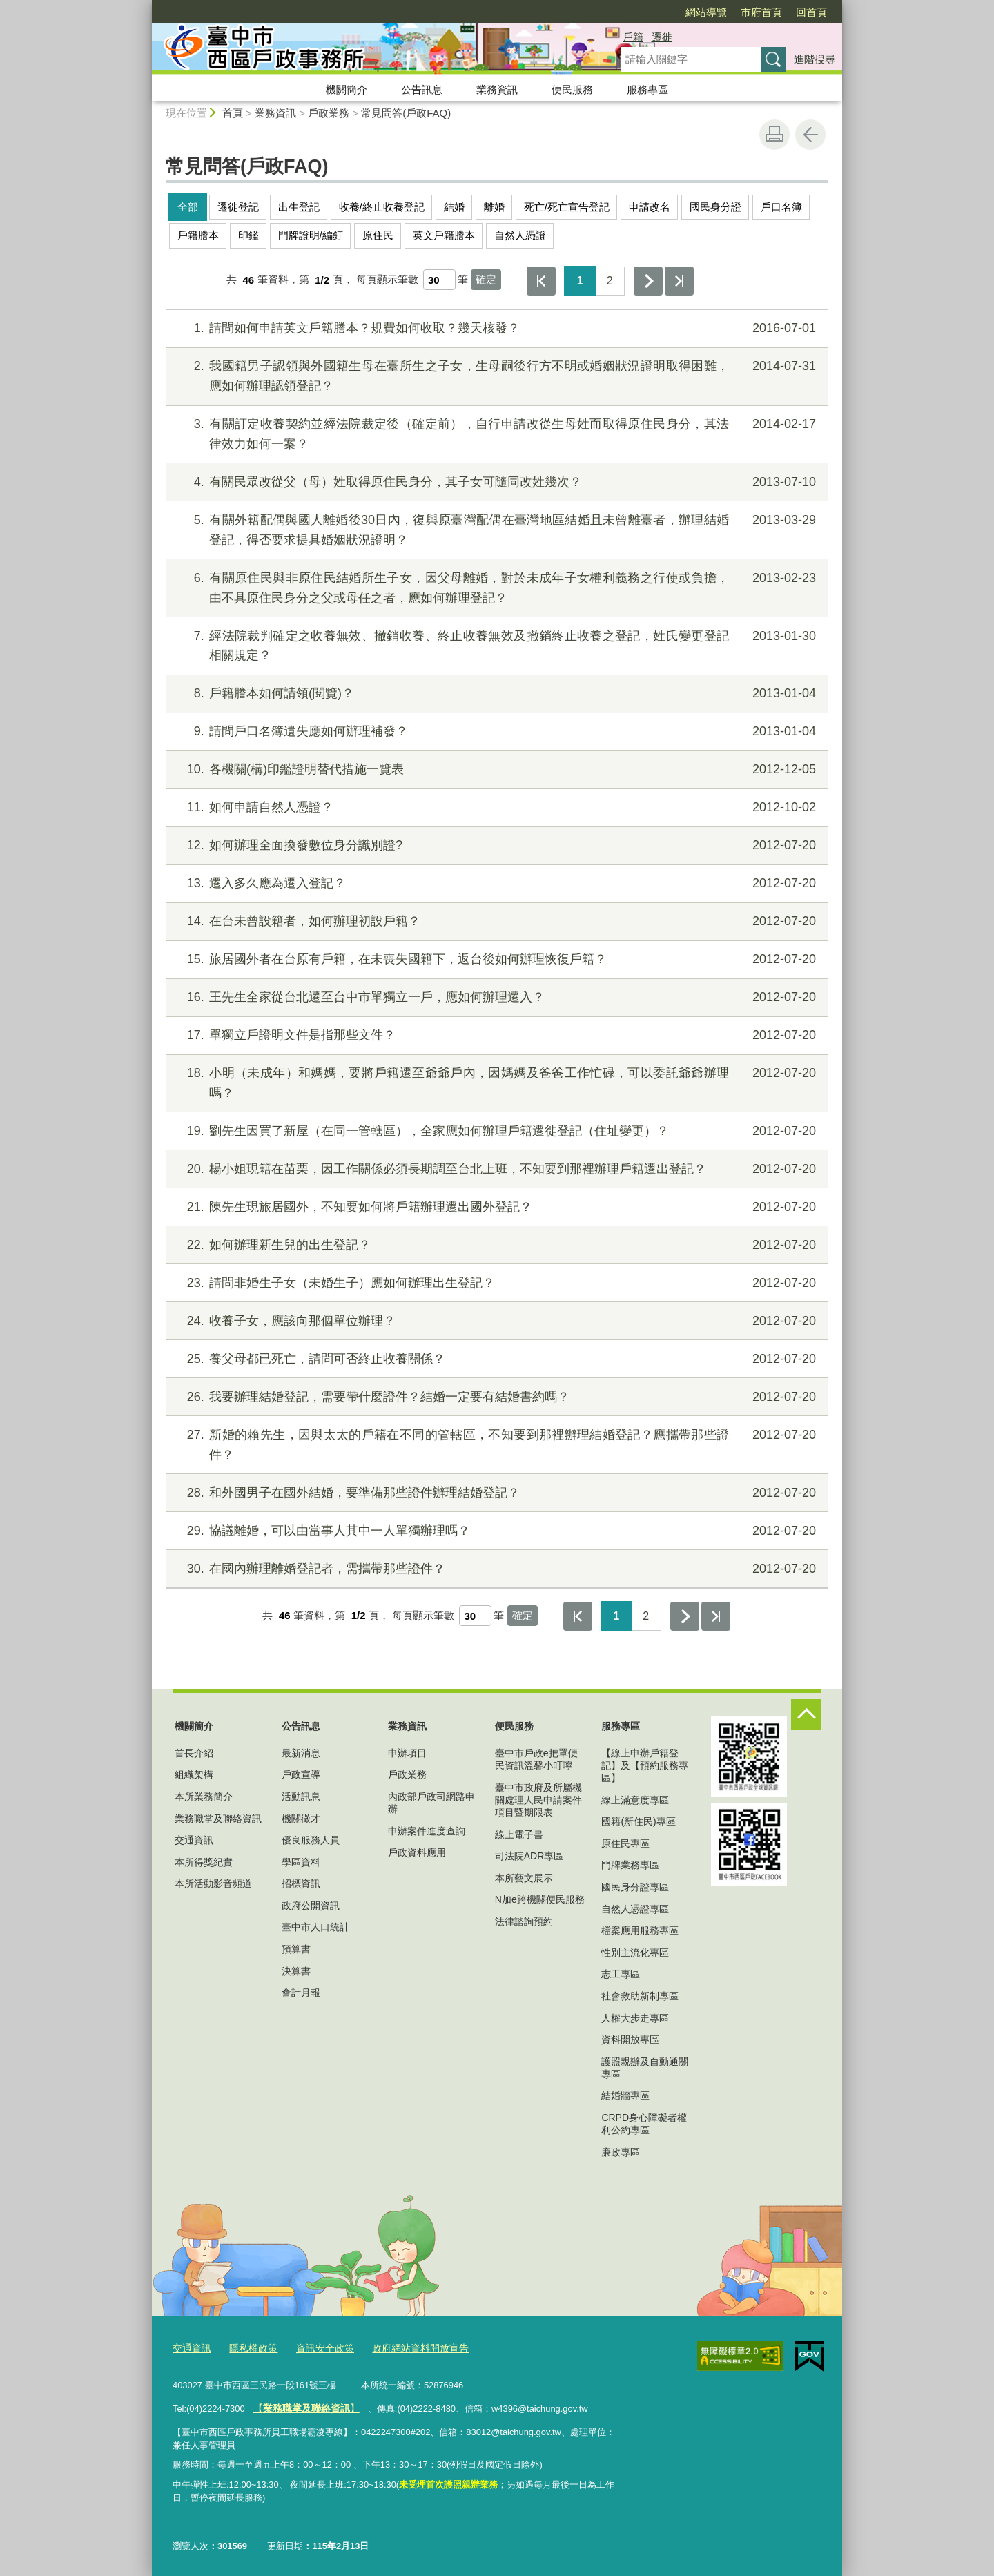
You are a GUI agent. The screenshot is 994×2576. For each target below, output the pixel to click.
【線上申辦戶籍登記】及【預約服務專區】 (644, 1765)
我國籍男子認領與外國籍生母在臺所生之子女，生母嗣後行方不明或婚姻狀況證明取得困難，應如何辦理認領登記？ (495, 374)
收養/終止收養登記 (382, 207)
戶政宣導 (301, 1774)
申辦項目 (407, 1753)
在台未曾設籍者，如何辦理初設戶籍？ (495, 921)
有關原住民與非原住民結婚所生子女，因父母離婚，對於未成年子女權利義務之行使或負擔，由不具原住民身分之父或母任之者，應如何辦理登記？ (495, 586)
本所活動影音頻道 (213, 1883)
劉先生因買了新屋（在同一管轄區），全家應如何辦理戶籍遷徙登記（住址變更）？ (495, 1131)
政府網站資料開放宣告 (406, 2347)
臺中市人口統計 (315, 1927)
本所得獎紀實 (204, 1862)
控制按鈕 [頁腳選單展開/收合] (806, 1714)
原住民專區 (625, 1843)
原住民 (377, 235)
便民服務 (572, 89)
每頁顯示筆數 (387, 280)
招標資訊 (301, 1883)
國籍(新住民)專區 (638, 1821)
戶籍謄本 (198, 235)
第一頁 (541, 281)
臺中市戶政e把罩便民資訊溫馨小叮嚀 (536, 1759)
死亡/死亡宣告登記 (567, 207)
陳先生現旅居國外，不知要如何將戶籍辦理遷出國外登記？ (495, 1207)
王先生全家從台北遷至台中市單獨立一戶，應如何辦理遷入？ (495, 997)
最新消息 (301, 1753)
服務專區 (647, 89)
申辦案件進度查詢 (426, 1831)
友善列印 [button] (774, 134)
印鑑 (248, 235)
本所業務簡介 (204, 1796)
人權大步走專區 (635, 2018)
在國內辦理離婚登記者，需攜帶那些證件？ (495, 1569)
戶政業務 (328, 113)
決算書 (296, 1971)
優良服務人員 (311, 1840)
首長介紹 (194, 1753)
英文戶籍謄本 (444, 235)
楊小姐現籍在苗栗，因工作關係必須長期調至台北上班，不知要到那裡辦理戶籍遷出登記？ (495, 1169)
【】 (302, 2406)
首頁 (232, 113)
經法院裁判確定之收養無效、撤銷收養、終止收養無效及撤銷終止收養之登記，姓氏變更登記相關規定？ (495, 644)
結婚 (454, 207)
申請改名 (649, 207)
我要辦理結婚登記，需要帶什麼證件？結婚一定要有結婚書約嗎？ (495, 1397)
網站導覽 (706, 12)
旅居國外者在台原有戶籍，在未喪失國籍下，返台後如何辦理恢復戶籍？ (495, 959)
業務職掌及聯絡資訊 (218, 1818)
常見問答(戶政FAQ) (406, 113)
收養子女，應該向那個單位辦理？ (495, 1321)
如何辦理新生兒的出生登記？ (495, 1245)
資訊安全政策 (317, 2347)
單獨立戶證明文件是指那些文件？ (495, 1035)
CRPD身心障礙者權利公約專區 (644, 2124)
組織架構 (194, 1774)
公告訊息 (421, 89)
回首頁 (811, 12)
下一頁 (648, 281)
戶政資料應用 (417, 1852)
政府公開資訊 (311, 1905)
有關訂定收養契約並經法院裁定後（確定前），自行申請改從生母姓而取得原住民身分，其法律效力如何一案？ (495, 432)
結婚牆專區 (625, 2095)
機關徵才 (301, 1818)
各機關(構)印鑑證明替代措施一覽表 (495, 769)
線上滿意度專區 (635, 1799)
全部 (187, 207)
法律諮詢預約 (524, 1921)
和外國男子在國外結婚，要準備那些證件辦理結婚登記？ (495, 1493)
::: (146, 6)
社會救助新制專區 (640, 1996)
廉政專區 (620, 2152)
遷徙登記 (238, 207)
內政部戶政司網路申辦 (431, 1802)
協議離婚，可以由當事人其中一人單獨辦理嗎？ (495, 1531)
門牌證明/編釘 (310, 235)
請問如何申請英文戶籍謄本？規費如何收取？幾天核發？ (495, 328)
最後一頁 (679, 281)
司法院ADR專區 (529, 1855)
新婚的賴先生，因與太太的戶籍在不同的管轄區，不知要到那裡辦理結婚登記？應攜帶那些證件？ (495, 1443)
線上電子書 (519, 1834)
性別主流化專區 (635, 1952)
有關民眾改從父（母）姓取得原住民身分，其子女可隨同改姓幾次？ (495, 482)
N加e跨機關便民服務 (540, 1899)
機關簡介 (346, 89)
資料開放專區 (630, 2039)
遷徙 (662, 37)
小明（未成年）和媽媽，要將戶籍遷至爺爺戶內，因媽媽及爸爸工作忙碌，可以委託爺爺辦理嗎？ (495, 1081)
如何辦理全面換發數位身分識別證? (495, 845)
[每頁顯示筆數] (439, 279)
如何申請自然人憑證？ (495, 807)
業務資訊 (497, 89)
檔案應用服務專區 (640, 1930)
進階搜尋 (814, 59)
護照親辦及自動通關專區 (644, 2068)
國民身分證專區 (635, 1886)
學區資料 (301, 1862)
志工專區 (620, 1973)
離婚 (494, 207)
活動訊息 (301, 1796)
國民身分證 (715, 207)
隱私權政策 (248, 2347)
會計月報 (301, 1992)
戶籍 (633, 37)
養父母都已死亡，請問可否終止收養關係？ (495, 1359)
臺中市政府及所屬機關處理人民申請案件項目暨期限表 (538, 1800)
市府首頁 (761, 12)
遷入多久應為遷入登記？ (495, 883)
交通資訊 (194, 1840)
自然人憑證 (520, 235)
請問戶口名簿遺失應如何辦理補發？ (495, 732)
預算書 (296, 1949)
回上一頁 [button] (810, 134)
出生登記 (299, 207)
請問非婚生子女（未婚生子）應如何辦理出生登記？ (495, 1283)
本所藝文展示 (524, 1877)
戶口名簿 (781, 207)
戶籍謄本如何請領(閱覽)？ (495, 694)
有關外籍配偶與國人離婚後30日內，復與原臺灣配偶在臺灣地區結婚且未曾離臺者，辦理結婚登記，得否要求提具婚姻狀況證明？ (495, 528)
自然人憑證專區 (635, 1909)
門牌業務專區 (630, 1864)
